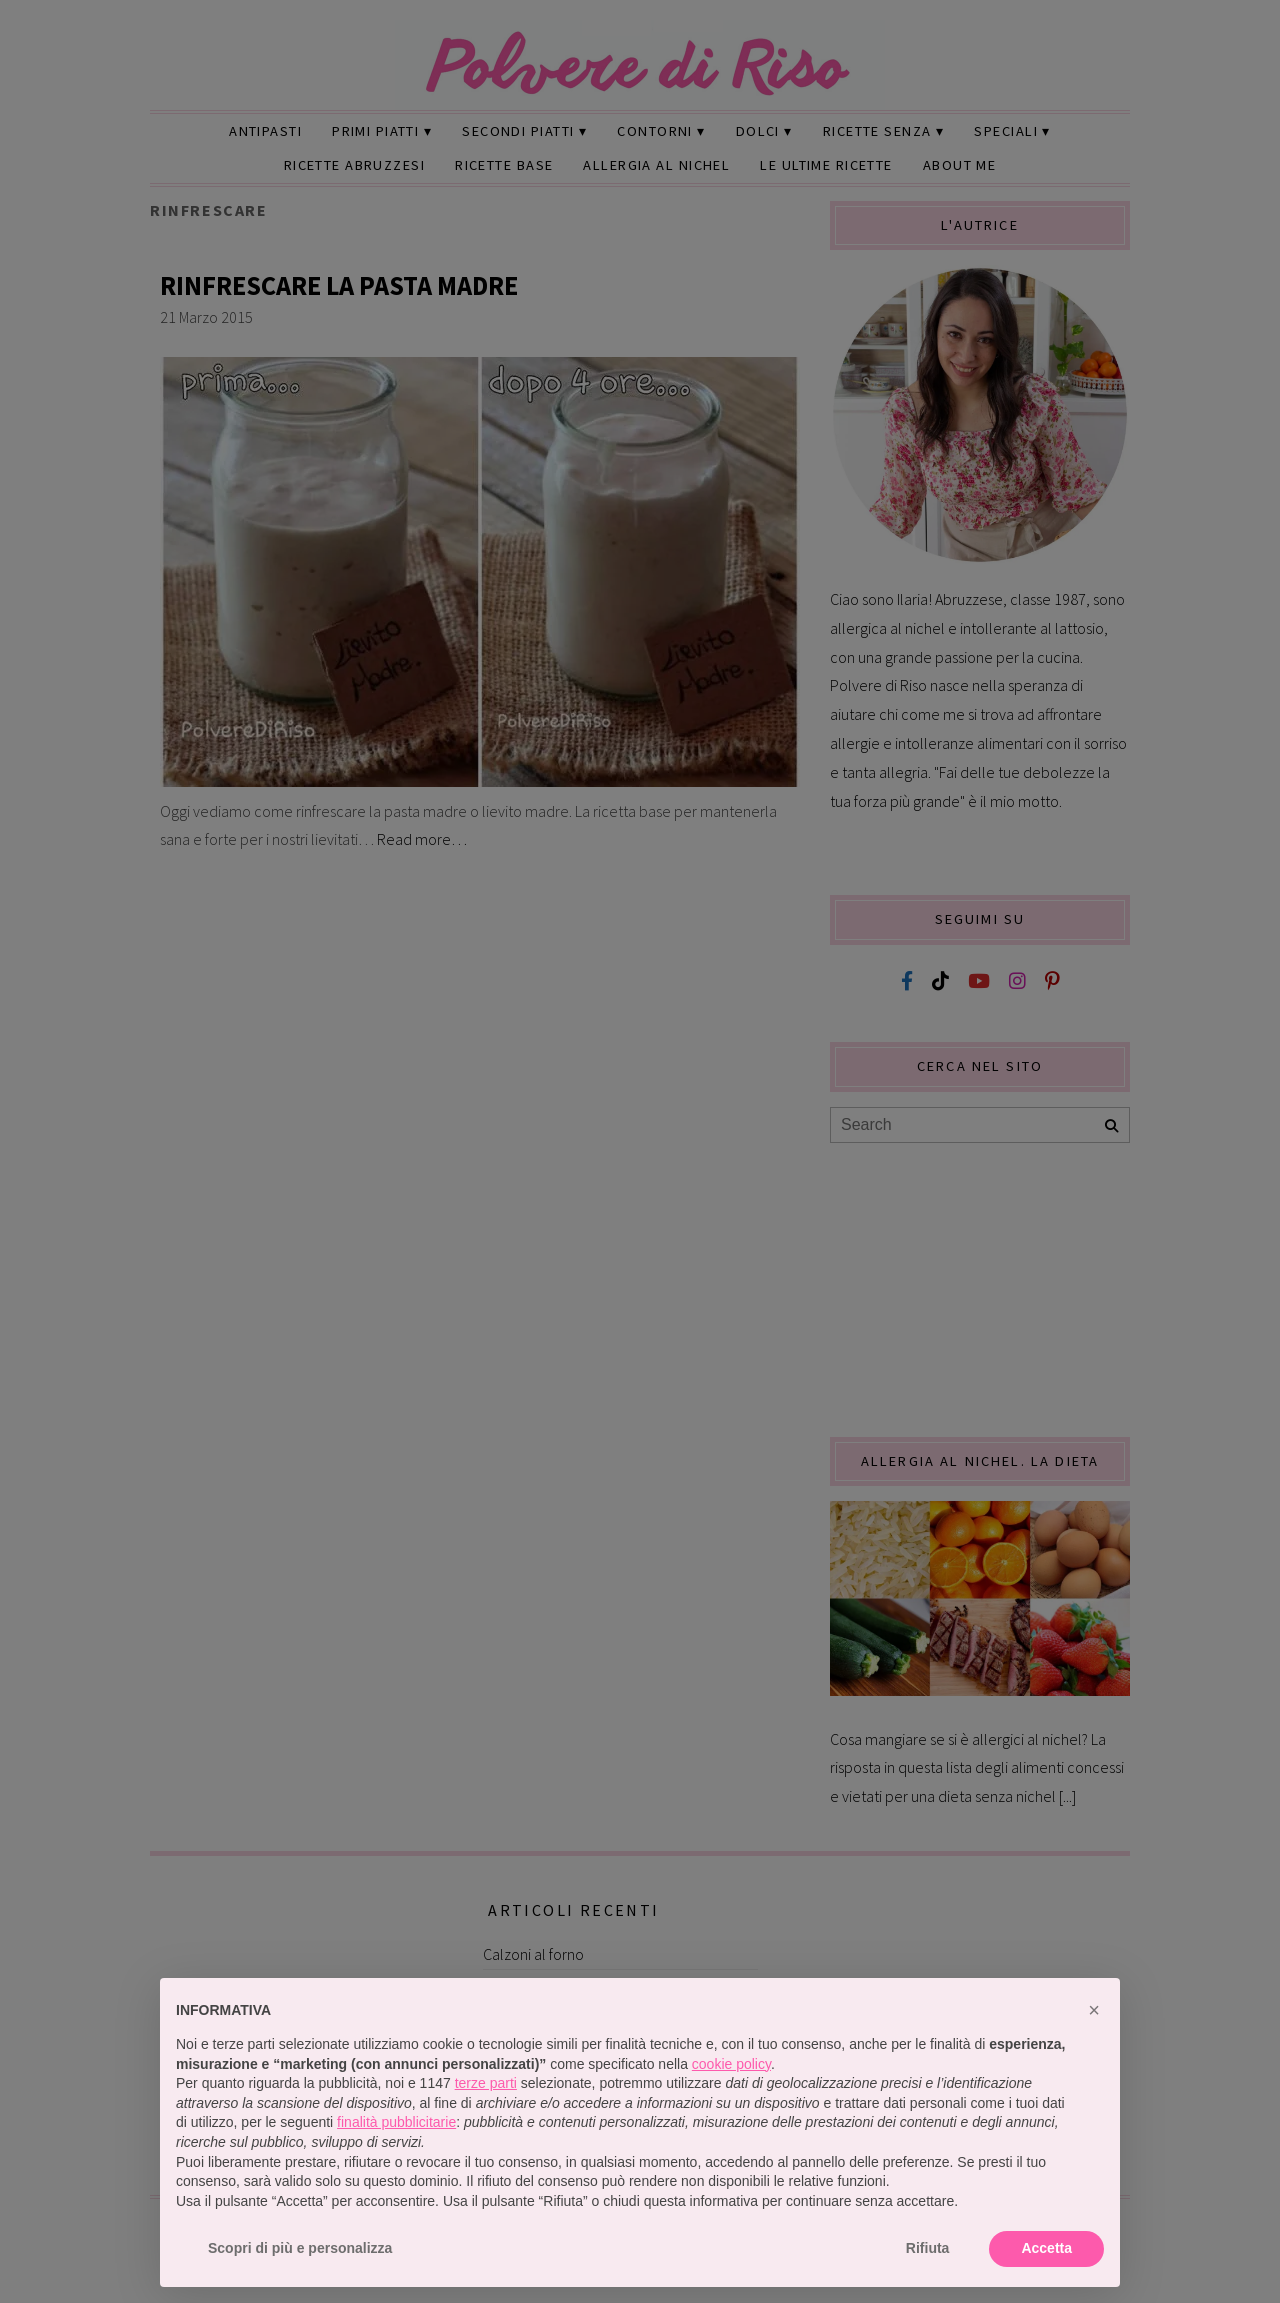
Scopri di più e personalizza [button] (300, 2248)
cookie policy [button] (731, 2064)
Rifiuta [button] (928, 2248)
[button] (1094, 2010)
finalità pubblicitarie (396, 2122)
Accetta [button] (1046, 2248)
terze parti (486, 2083)
